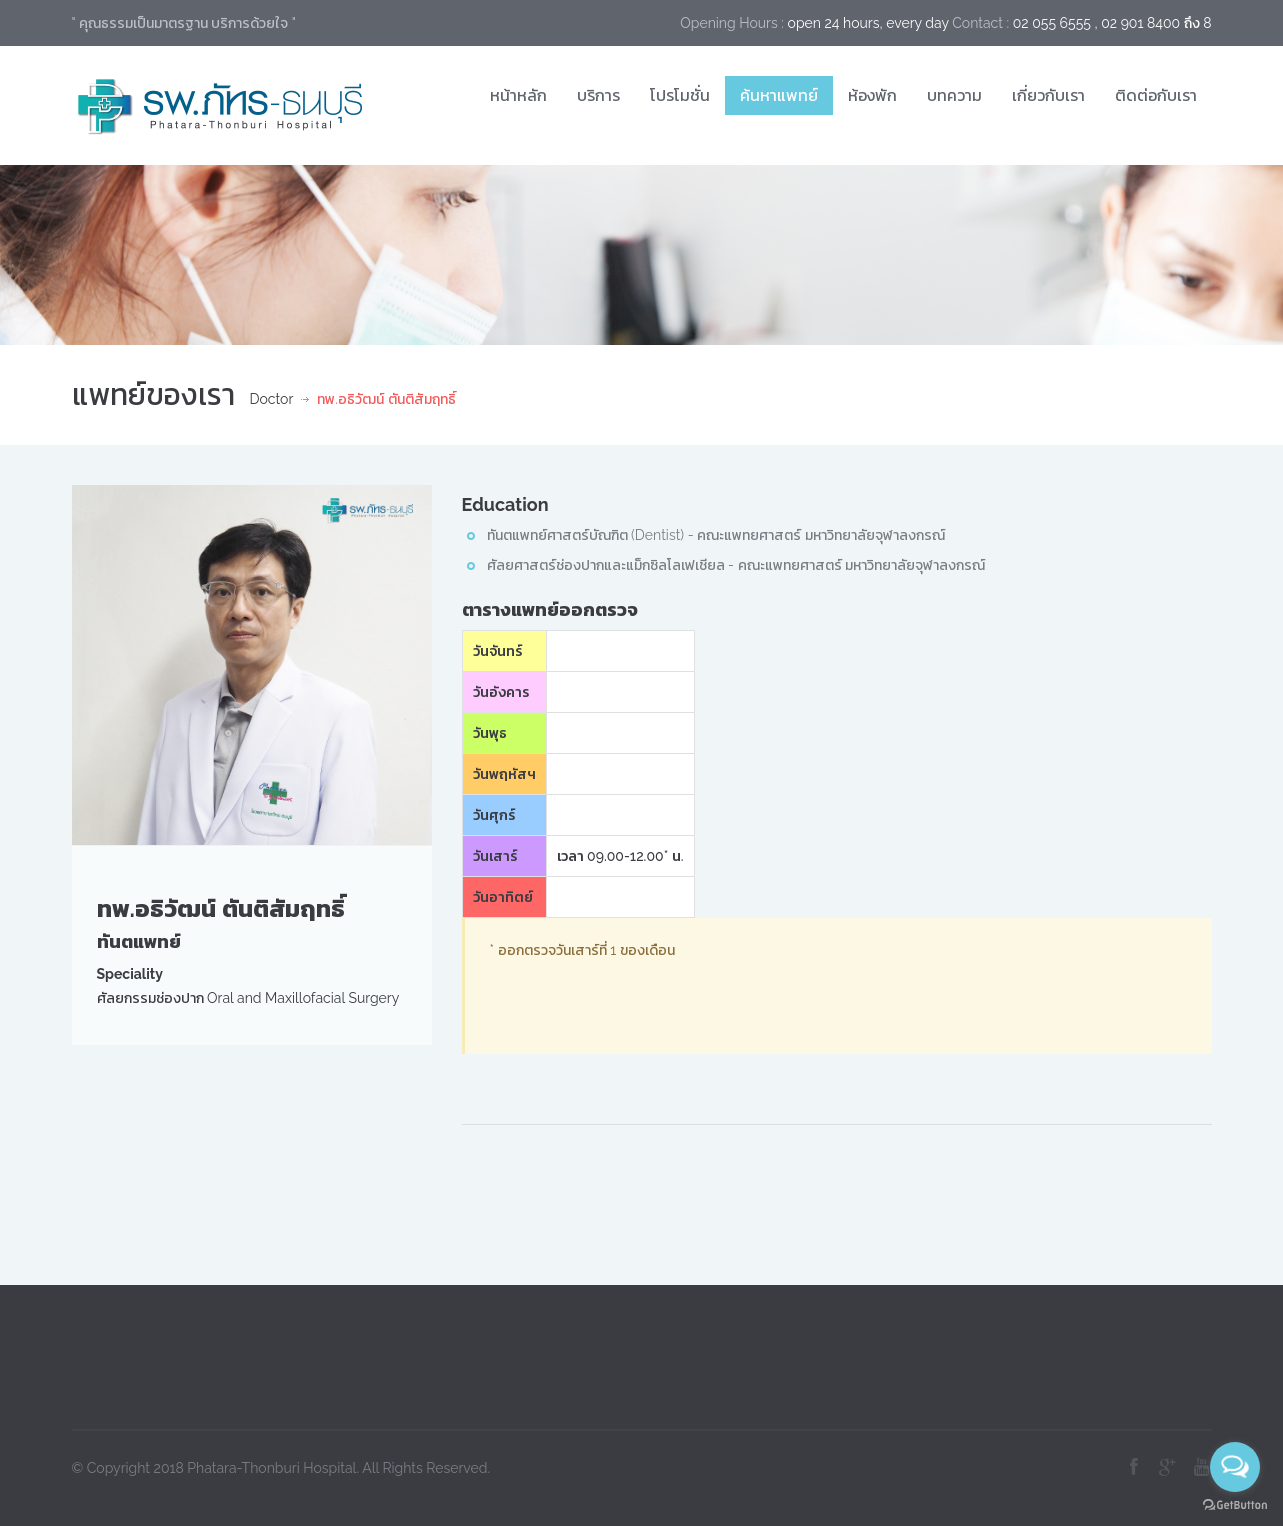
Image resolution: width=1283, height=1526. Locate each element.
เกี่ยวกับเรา (1048, 95)
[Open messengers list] (1235, 1467)
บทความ (954, 95)
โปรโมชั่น (680, 95)
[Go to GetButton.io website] (1235, 1505)
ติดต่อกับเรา (1156, 95)
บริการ (598, 95)
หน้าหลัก (518, 95)
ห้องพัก (872, 95)
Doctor (272, 399)
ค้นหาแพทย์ (779, 95)
